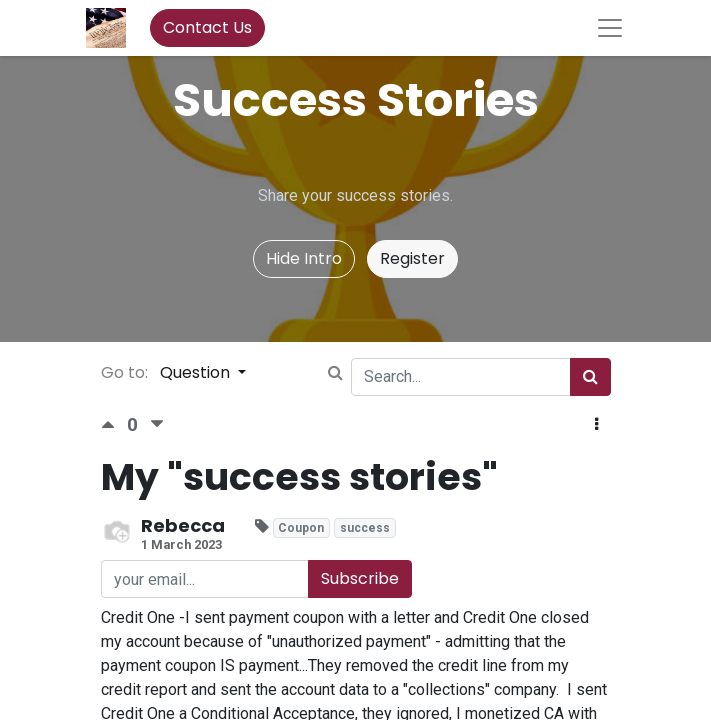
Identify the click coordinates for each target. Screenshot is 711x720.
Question (197, 372)
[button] (596, 425)
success (365, 528)
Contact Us (207, 27)
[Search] (590, 377)
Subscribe (360, 578)
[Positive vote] (114, 424)
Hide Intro (304, 258)
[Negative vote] (157, 424)
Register (412, 258)
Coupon (301, 528)
